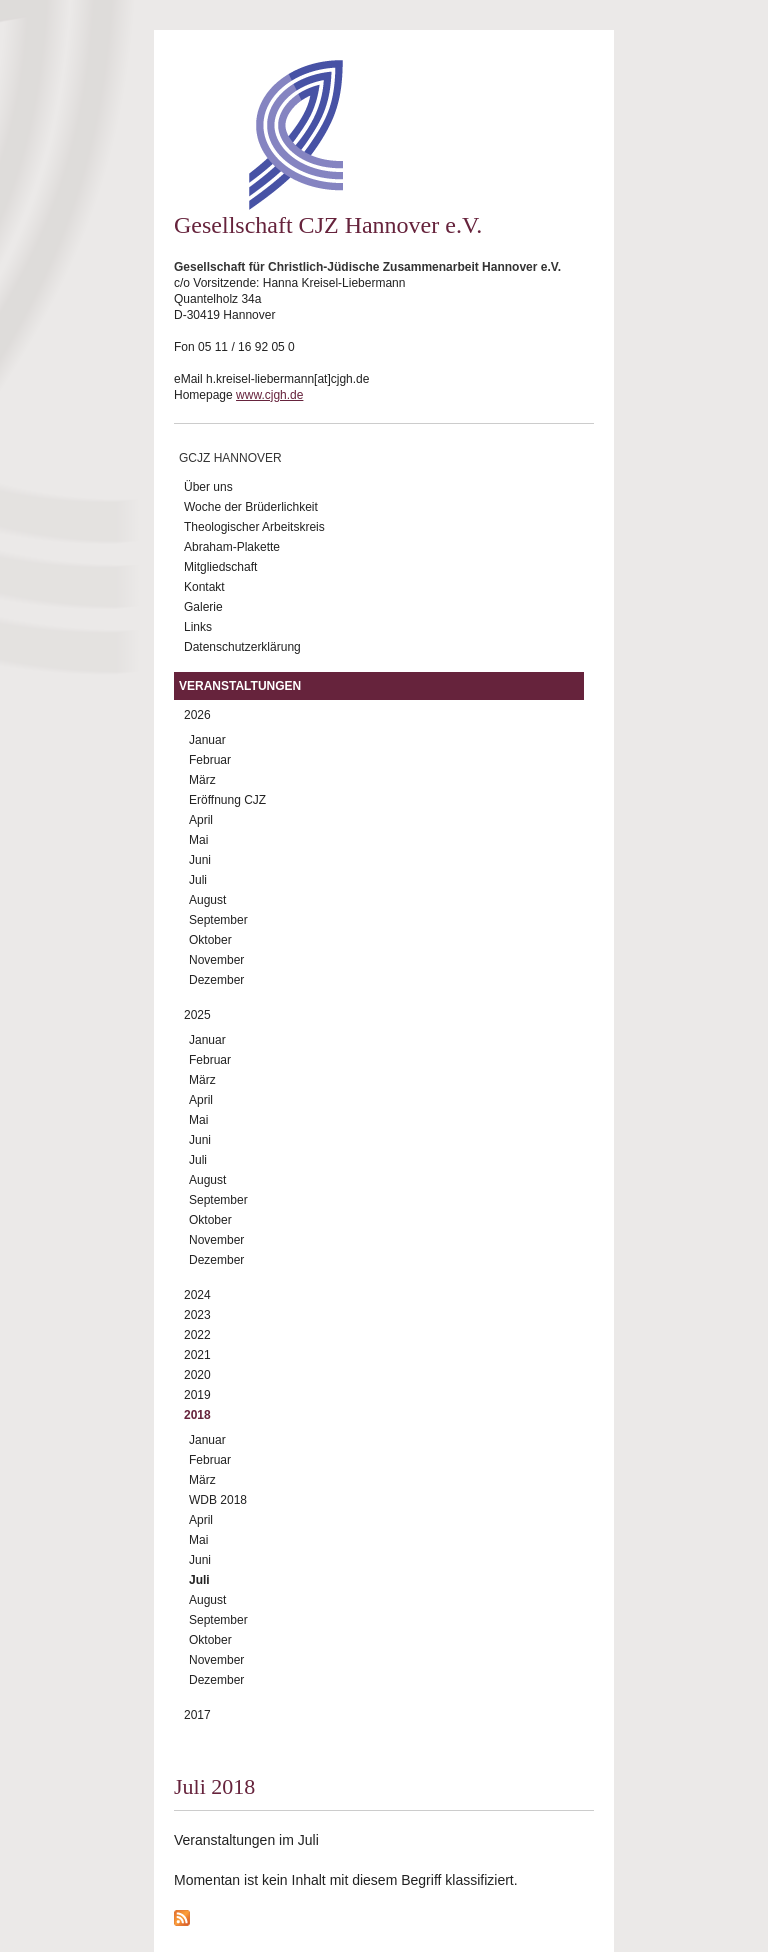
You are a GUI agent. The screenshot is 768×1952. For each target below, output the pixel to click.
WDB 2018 (218, 1500)
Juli (198, 880)
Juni (200, 860)
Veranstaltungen (240, 686)
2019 (197, 1395)
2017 (197, 1715)
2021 (197, 1355)
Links (198, 627)
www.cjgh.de (269, 395)
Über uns (208, 487)
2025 (197, 1015)
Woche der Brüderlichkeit (251, 507)
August (207, 900)
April (201, 820)
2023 (197, 1315)
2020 (197, 1375)
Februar (210, 760)
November (216, 960)
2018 (197, 1415)
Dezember (216, 980)
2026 (197, 715)
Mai (198, 840)
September (218, 920)
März (202, 780)
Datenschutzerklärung (242, 647)
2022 (197, 1335)
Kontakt (204, 587)
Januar (207, 740)
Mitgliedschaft (220, 567)
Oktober (210, 940)
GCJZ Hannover (230, 458)
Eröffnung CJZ (227, 800)
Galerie (203, 607)
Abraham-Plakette (232, 547)
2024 (197, 1295)
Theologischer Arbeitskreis (254, 527)
